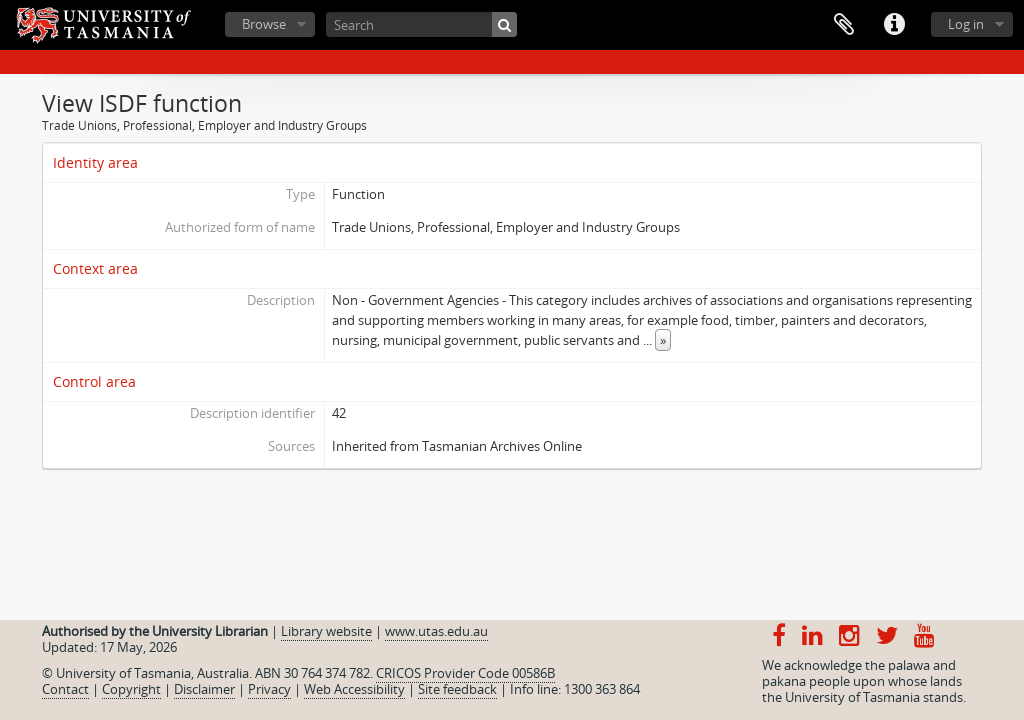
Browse (264, 24)
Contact (65, 689)
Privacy (269, 689)
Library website (326, 631)
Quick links (894, 25)
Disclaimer (204, 689)
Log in (966, 24)
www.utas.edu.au (436, 631)
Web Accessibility (354, 689)
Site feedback (457, 689)
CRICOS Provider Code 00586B (465, 673)
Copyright (131, 689)
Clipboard (844, 25)
